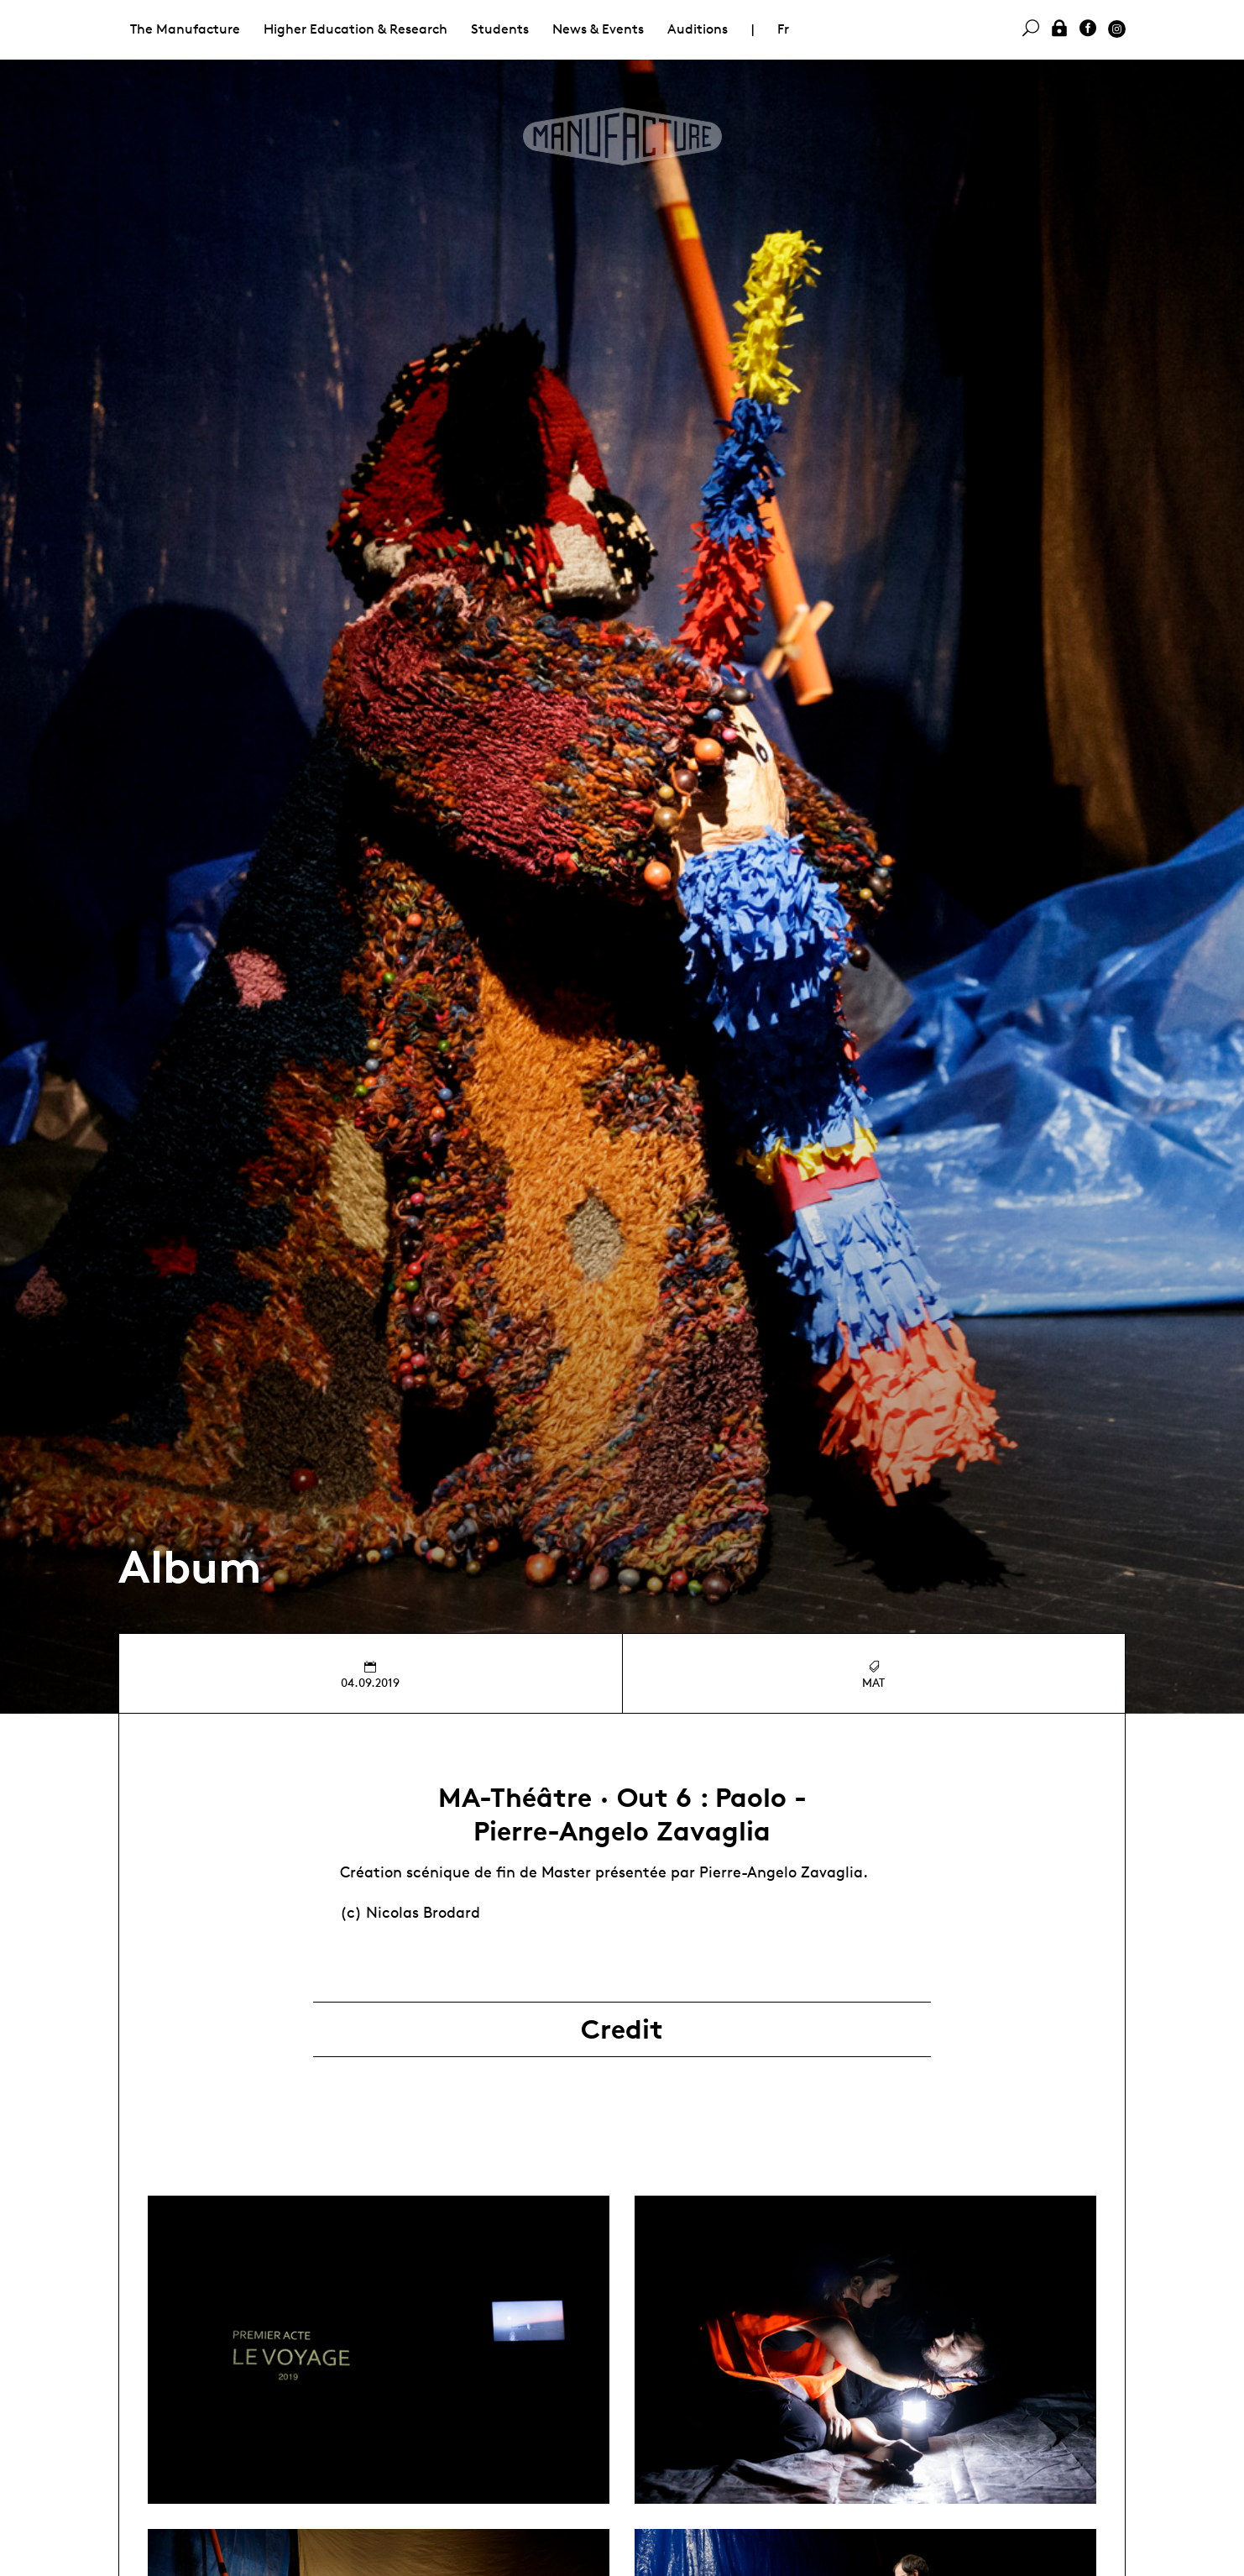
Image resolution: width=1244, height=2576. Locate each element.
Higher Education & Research (355, 29)
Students (500, 29)
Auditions (697, 29)
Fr (783, 29)
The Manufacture (185, 29)
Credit (622, 2029)
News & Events (598, 29)
